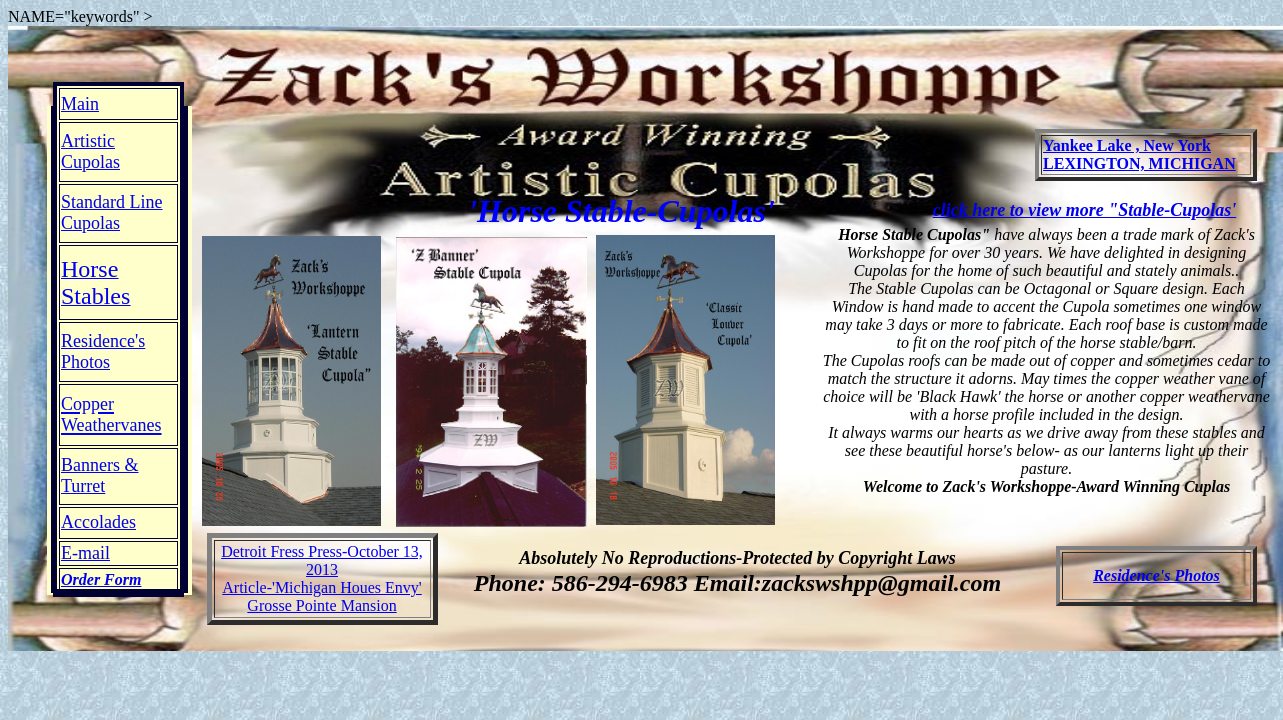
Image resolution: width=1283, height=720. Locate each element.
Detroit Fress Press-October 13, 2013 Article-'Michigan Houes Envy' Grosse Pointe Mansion (322, 578)
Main (80, 104)
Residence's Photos (1156, 575)
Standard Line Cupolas (111, 212)
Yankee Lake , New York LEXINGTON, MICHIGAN (1139, 154)
